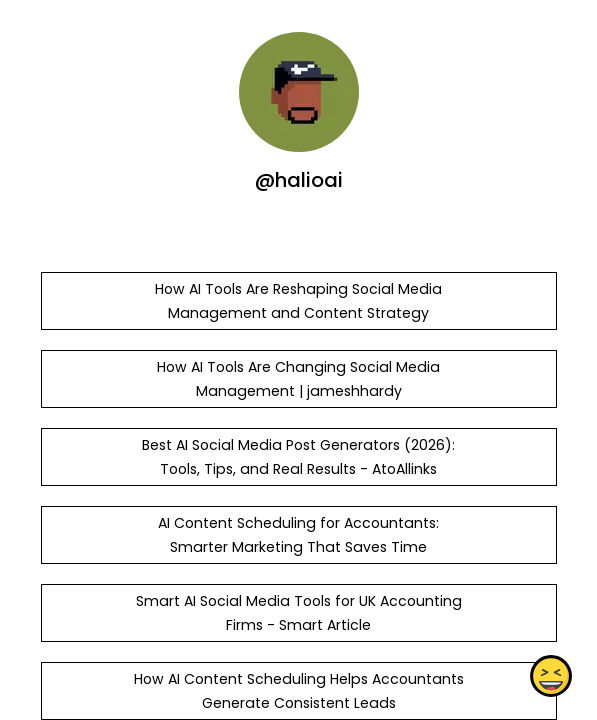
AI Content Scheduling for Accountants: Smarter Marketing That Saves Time (298, 535)
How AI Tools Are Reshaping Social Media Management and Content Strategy (298, 301)
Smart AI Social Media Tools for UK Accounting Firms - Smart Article (298, 613)
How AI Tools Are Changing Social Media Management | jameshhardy (298, 379)
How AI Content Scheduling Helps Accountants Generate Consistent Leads (298, 691)
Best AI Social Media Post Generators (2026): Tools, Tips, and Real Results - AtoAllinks (298, 457)
